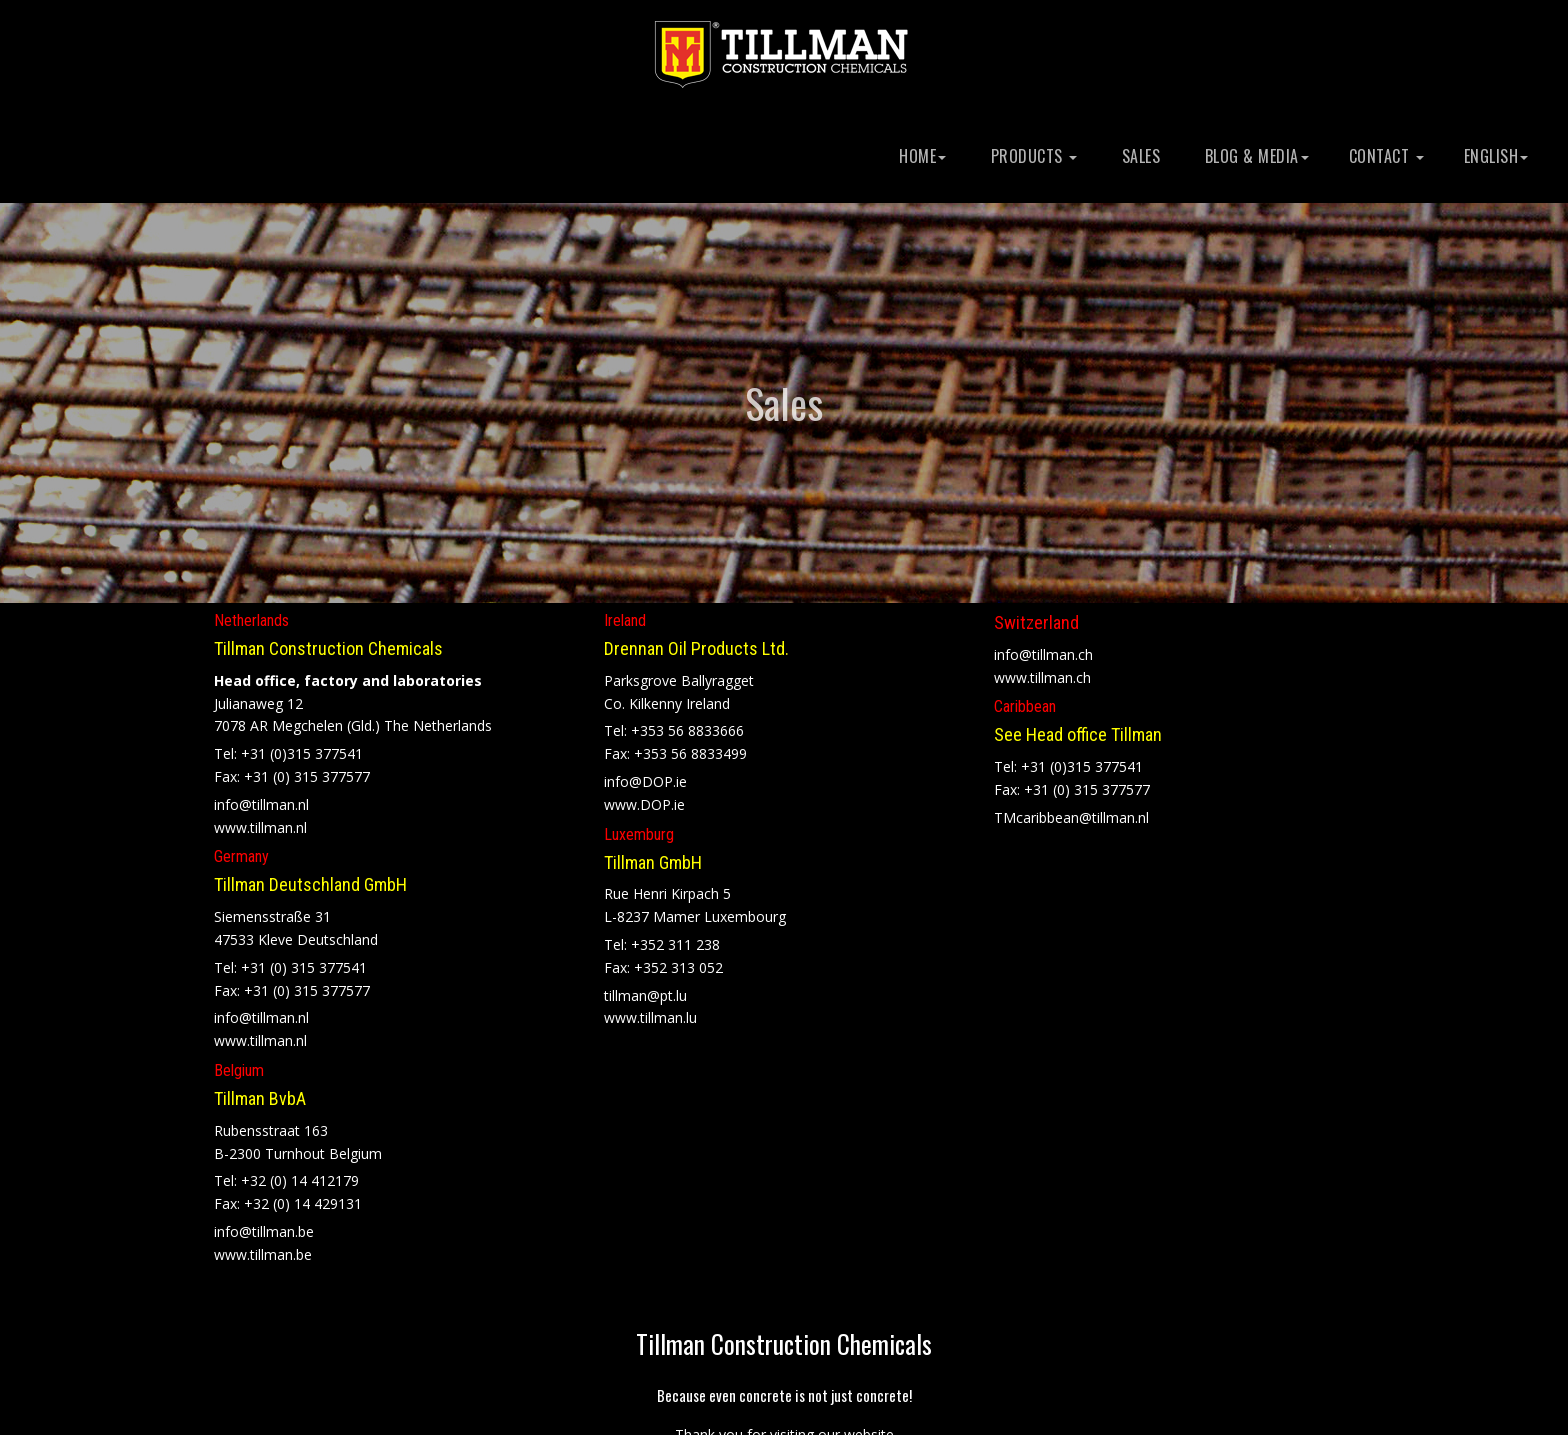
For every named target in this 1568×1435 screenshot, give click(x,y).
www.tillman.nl (260, 821)
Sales (1138, 156)
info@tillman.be (264, 1225)
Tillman (784, 1338)
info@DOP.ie (645, 776)
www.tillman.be (263, 1248)
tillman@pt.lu (645, 989)
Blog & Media (1254, 156)
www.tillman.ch (1042, 671)
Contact (1386, 156)
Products (1031, 156)
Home (921, 156)
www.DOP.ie (644, 798)
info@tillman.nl (261, 798)
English (1496, 156)
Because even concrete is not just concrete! (784, 1390)
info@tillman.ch (1043, 648)
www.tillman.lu (650, 1012)
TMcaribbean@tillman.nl (1071, 811)
